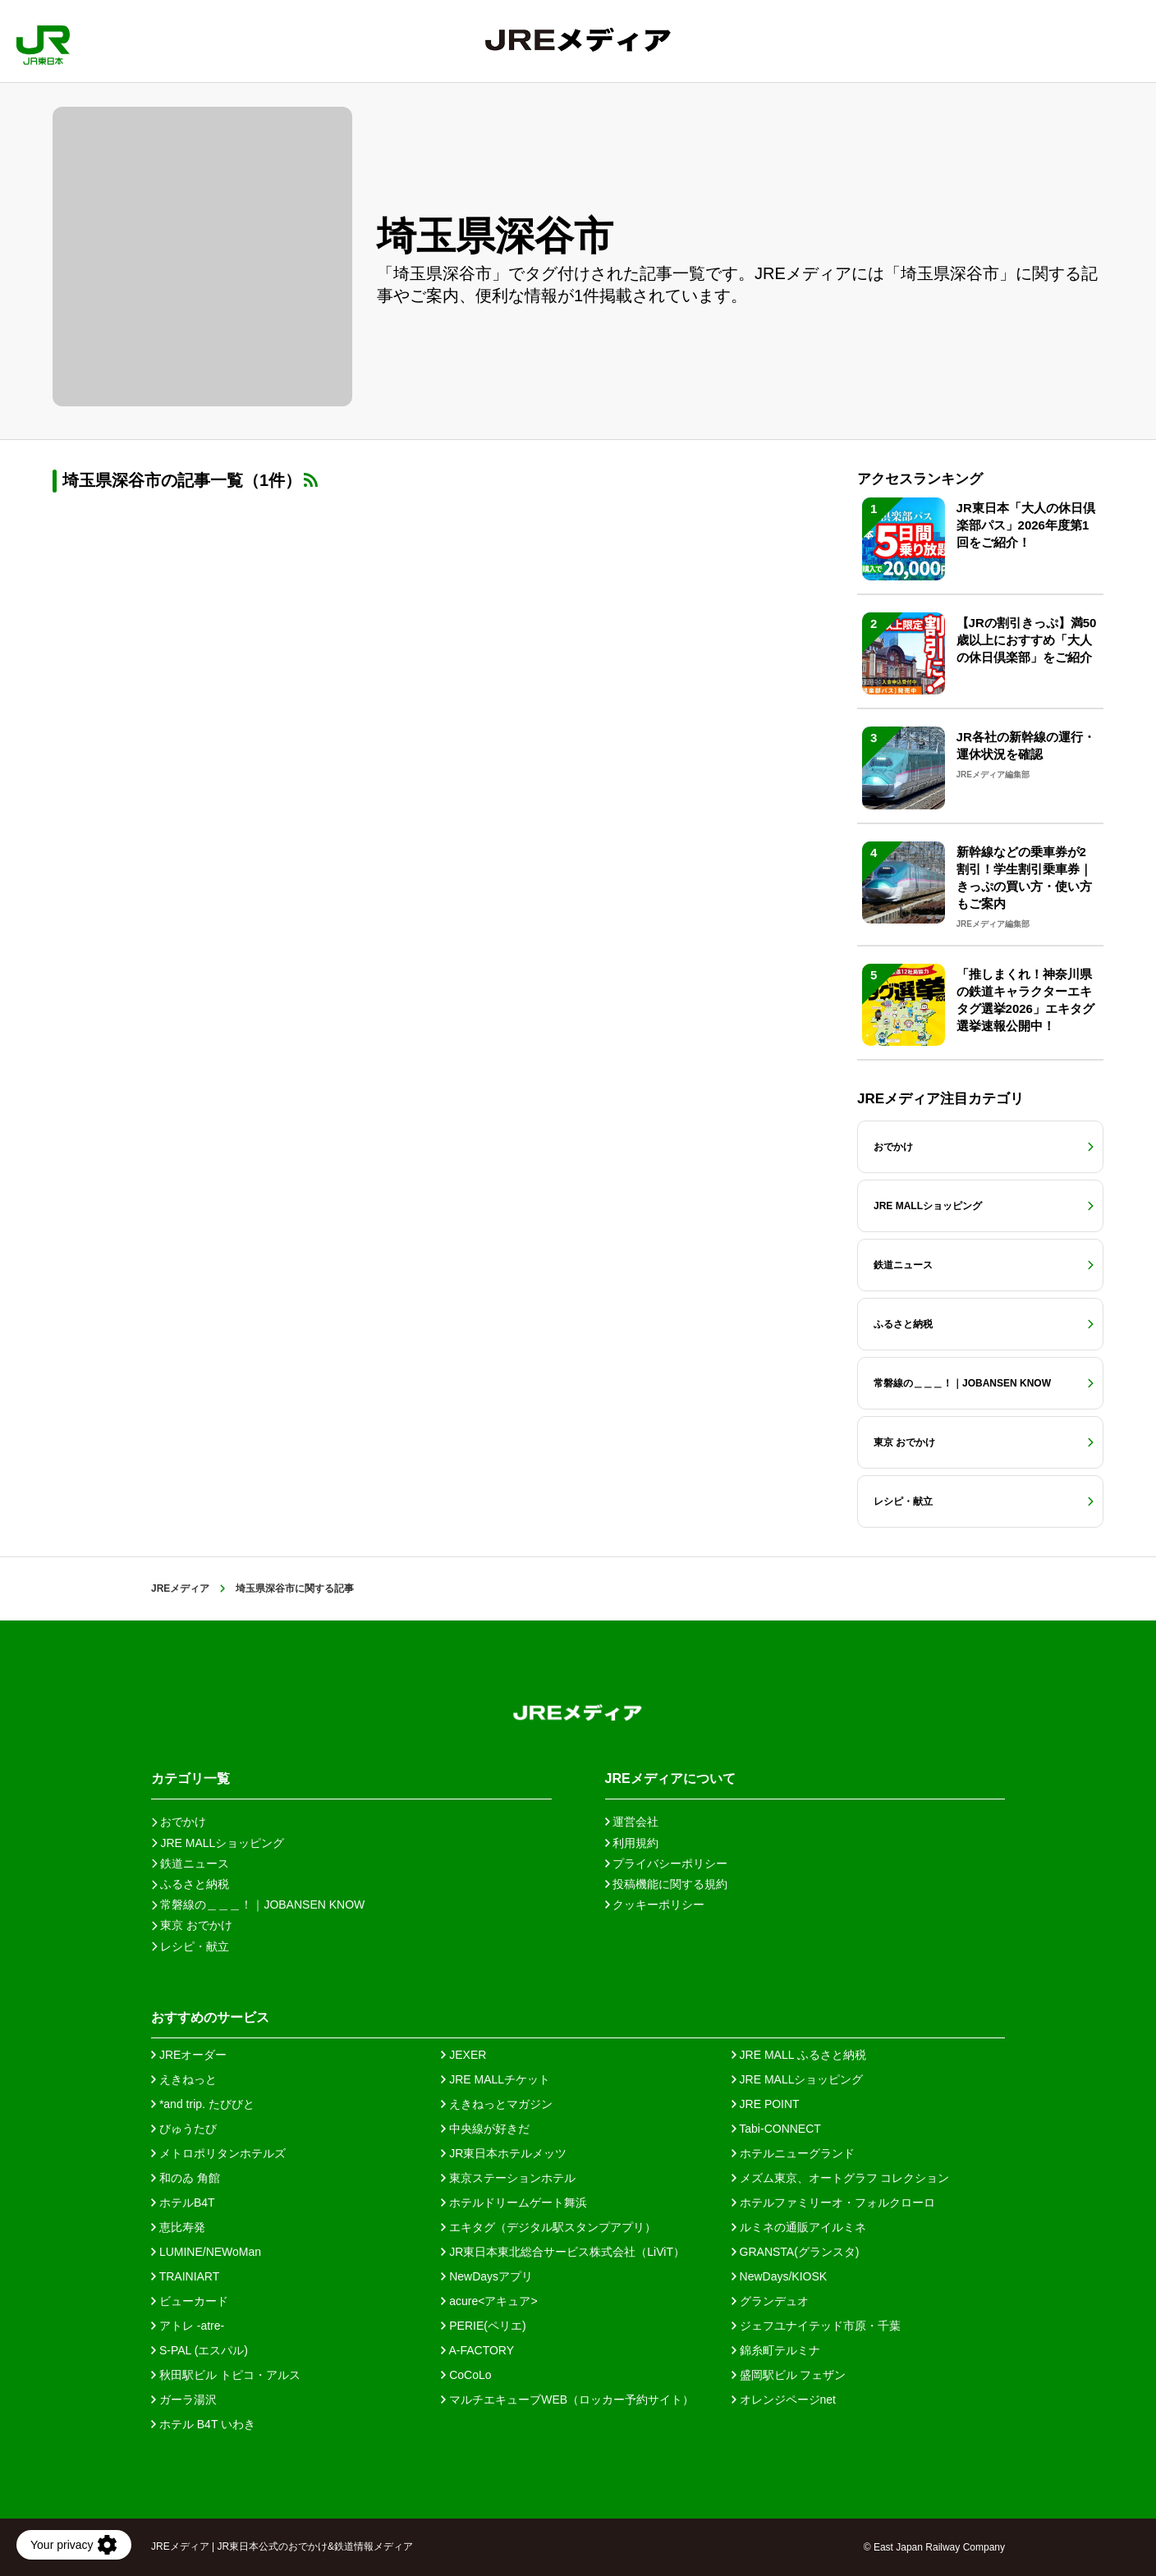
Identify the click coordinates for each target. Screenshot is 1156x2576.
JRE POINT (766, 2104)
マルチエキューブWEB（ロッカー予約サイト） (567, 2399)
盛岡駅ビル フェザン (789, 2375)
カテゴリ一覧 (190, 1778)
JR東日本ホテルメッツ (504, 2153)
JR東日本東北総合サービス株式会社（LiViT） (563, 2252)
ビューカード (189, 2301)
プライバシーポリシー (666, 1863)
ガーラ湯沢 (184, 2399)
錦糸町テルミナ (776, 2350)
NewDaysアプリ (487, 2276)
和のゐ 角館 (185, 2178)
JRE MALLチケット (495, 2079)
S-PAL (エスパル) (199, 2350)
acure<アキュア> (489, 2301)
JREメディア (180, 1588)
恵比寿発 (178, 2227)
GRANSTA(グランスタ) (796, 2252)
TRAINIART (185, 2276)
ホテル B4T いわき (203, 2424)
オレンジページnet (784, 2399)
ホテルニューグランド (793, 2153)
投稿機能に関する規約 (666, 1884)
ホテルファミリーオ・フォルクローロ (833, 2202)
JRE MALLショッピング (798, 2079)
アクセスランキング (920, 479)
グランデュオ (770, 2301)
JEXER (463, 2055)
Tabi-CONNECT (776, 2129)
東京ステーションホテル (508, 2178)
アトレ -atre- (187, 2326)
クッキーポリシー (655, 1904)
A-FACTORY (477, 2350)
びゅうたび (184, 2129)
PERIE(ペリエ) (483, 2326)
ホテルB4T (183, 2202)
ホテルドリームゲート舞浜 (514, 2202)
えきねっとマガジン (497, 2104)
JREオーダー (189, 2055)
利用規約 (632, 1842)
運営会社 (632, 1821)
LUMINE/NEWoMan (206, 2252)
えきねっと (184, 2079)
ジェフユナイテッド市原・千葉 (816, 2326)
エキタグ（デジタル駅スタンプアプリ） (548, 2227)
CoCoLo (466, 2375)
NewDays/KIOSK (779, 2276)
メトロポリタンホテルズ (218, 2153)
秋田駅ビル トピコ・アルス (225, 2375)
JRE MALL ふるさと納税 (799, 2055)
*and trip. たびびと (203, 2104)
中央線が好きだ (485, 2129)
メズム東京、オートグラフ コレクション (841, 2178)
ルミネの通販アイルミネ (799, 2227)
